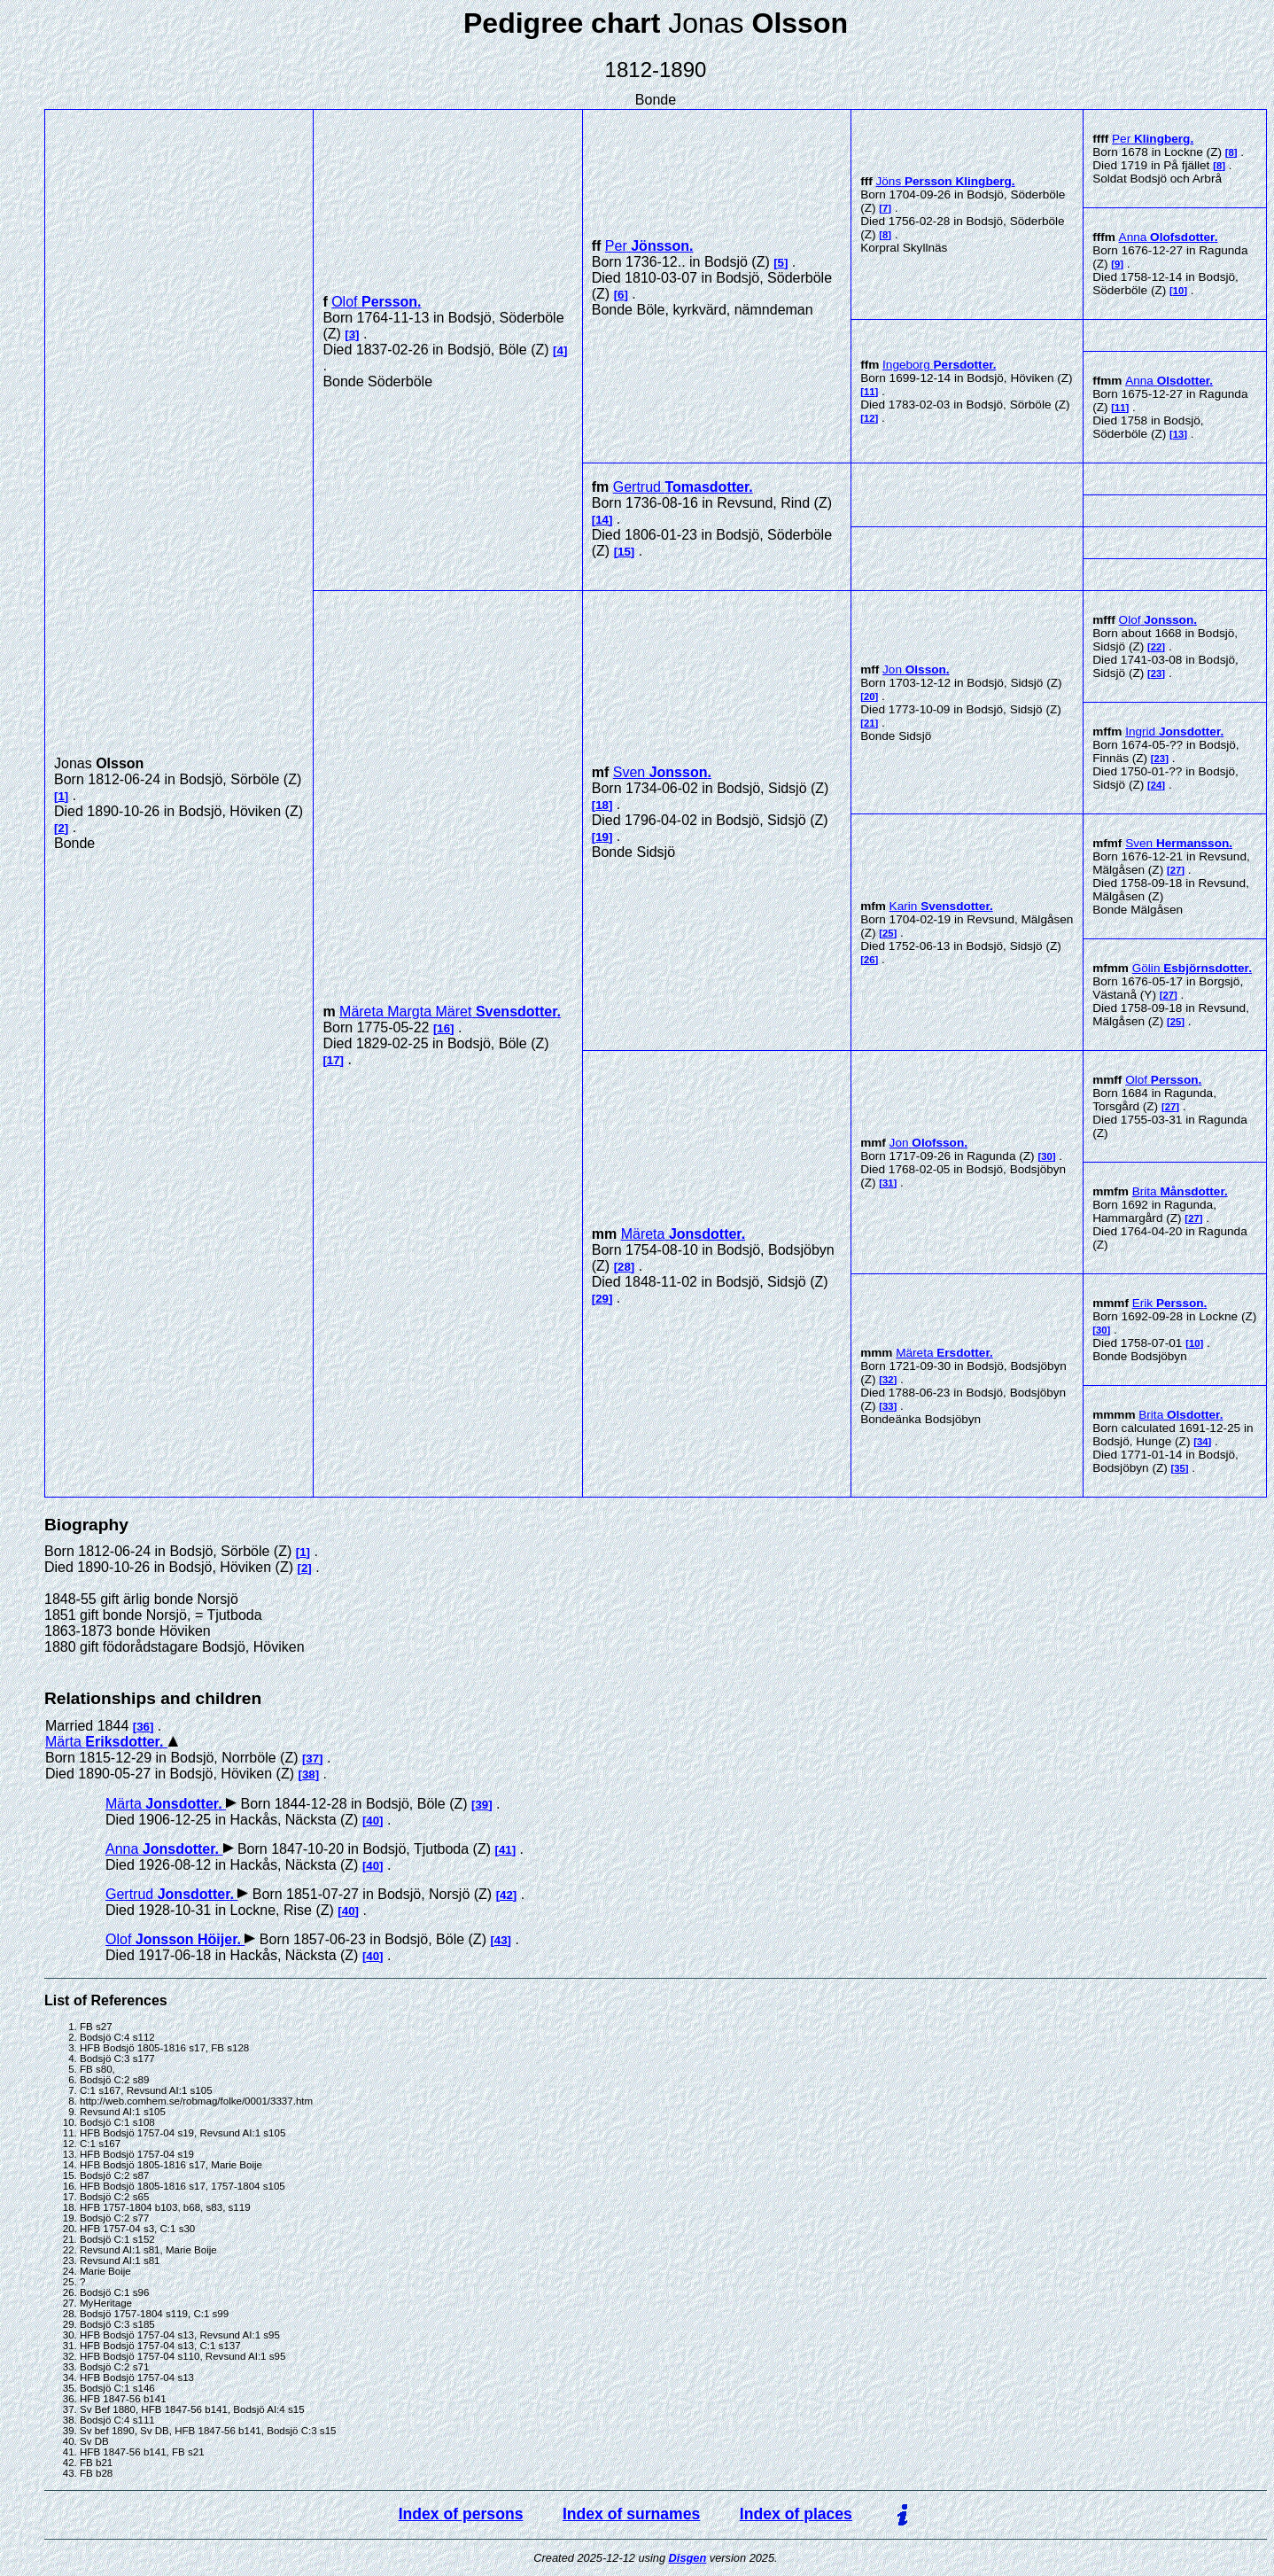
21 (869, 723)
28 (624, 1266)
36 (143, 1726)
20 (869, 696)
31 (888, 1183)
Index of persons (461, 2514)
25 (888, 933)
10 (1179, 290)
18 (602, 805)
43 (501, 1940)
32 (888, 1379)
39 (481, 1804)
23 (1156, 673)
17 (333, 1060)
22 (1156, 647)
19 (602, 837)
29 (602, 1298)
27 (1176, 870)
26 (869, 959)
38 (308, 1774)
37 (312, 1758)
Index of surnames (631, 2514)
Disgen (688, 2557)
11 (869, 391)
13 (1179, 434)
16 (443, 1028)
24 (1156, 785)
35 (1179, 1468)
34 (1202, 1441)
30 (1047, 1156)
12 (869, 418)
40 (372, 1820)
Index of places (796, 2514)
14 (602, 519)
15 (624, 551)
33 (888, 1406)
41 (505, 1849)
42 (506, 1895)
